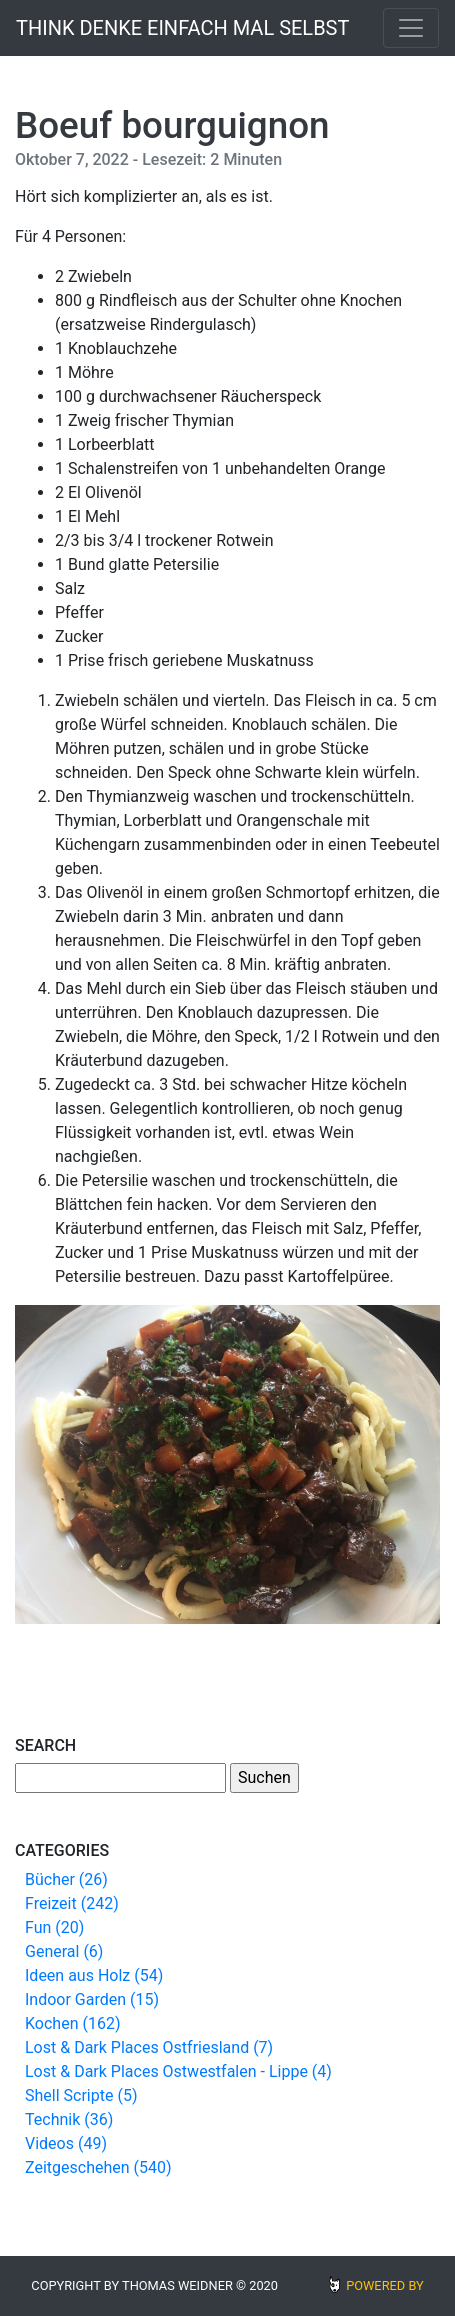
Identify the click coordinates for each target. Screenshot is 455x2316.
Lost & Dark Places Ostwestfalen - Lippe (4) (178, 2071)
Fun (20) (54, 1927)
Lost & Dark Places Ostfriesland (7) (149, 2047)
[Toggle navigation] (411, 28)
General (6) (64, 1951)
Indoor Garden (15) (92, 1999)
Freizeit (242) (72, 1903)
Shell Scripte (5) (81, 2095)
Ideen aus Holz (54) (94, 1975)
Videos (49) (66, 2143)
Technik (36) (69, 2119)
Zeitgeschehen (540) (98, 2167)
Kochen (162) (72, 2023)
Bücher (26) (66, 1879)
